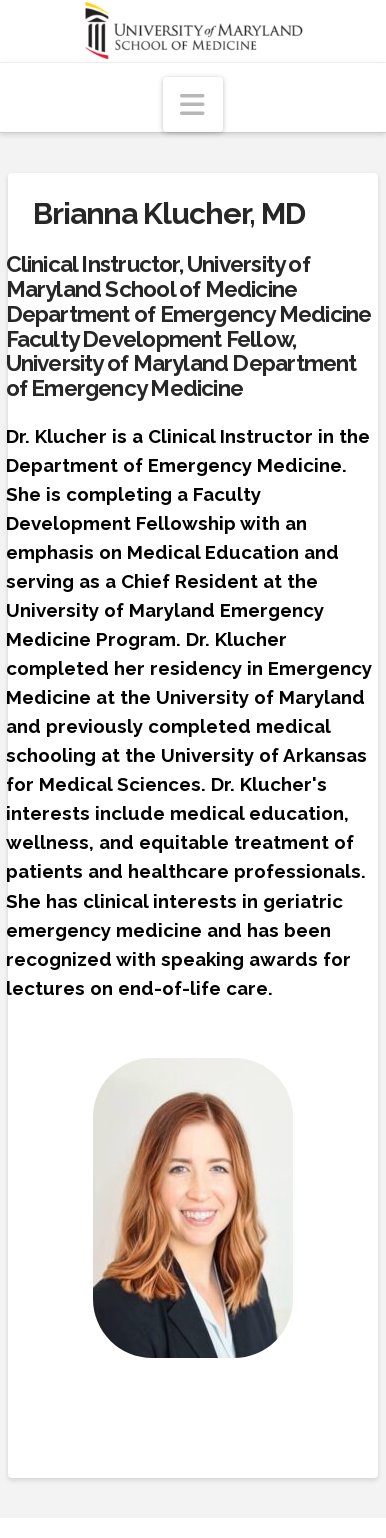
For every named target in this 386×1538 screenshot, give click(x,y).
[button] (193, 104)
